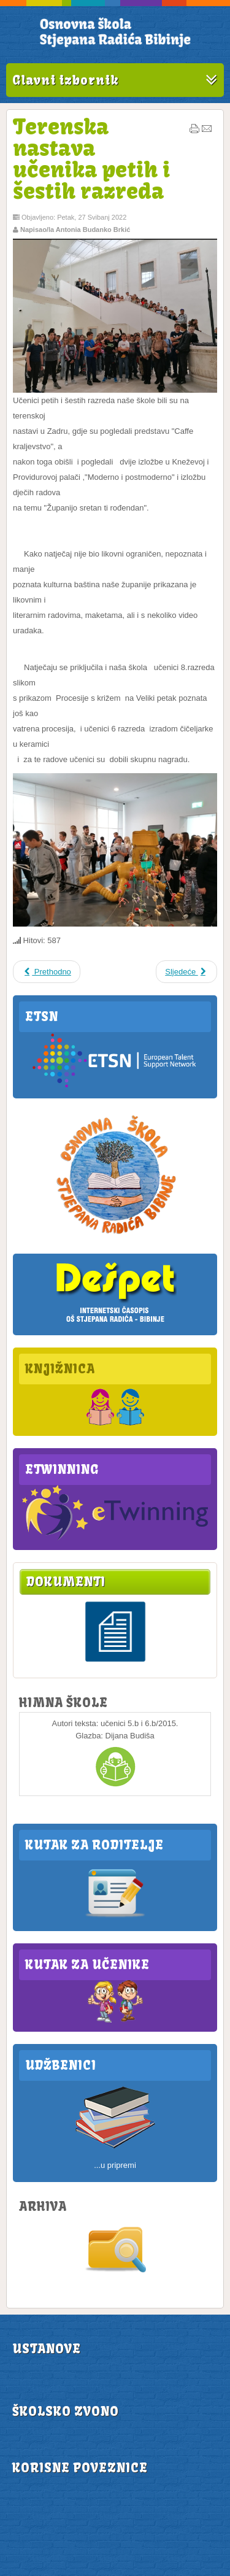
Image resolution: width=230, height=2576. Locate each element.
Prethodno (46, 971)
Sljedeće (186, 971)
